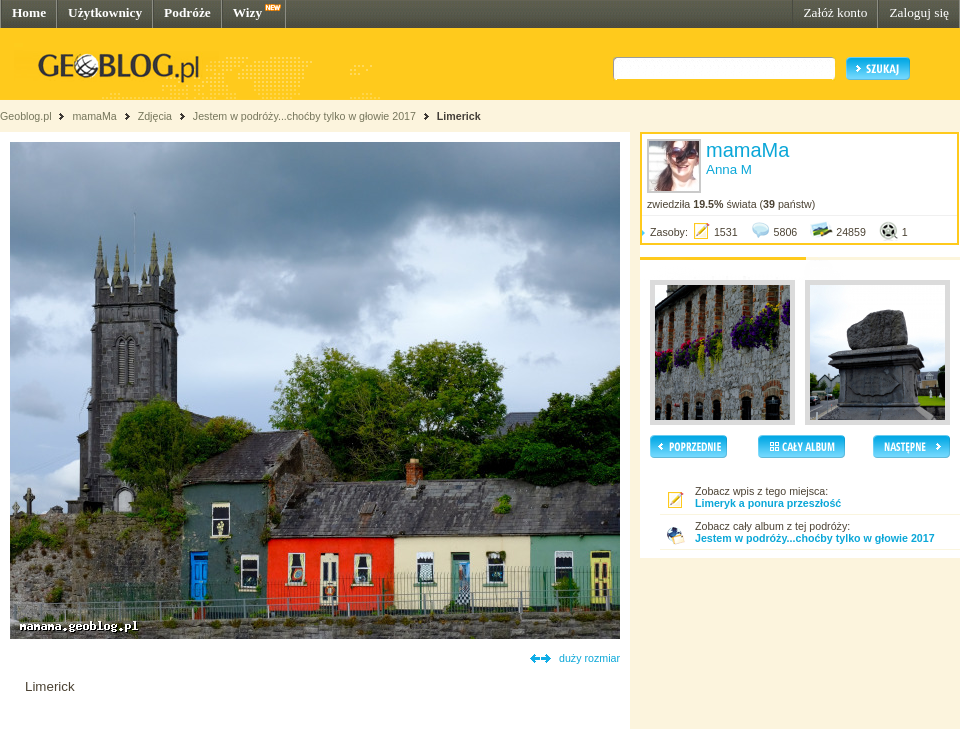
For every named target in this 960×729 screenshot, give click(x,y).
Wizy (247, 12)
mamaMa (94, 116)
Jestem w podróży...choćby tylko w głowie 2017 (304, 116)
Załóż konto (835, 12)
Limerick (459, 116)
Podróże (187, 12)
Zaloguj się (919, 12)
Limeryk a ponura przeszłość (768, 503)
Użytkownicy (105, 12)
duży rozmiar (589, 658)
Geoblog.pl (26, 116)
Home (29, 12)
